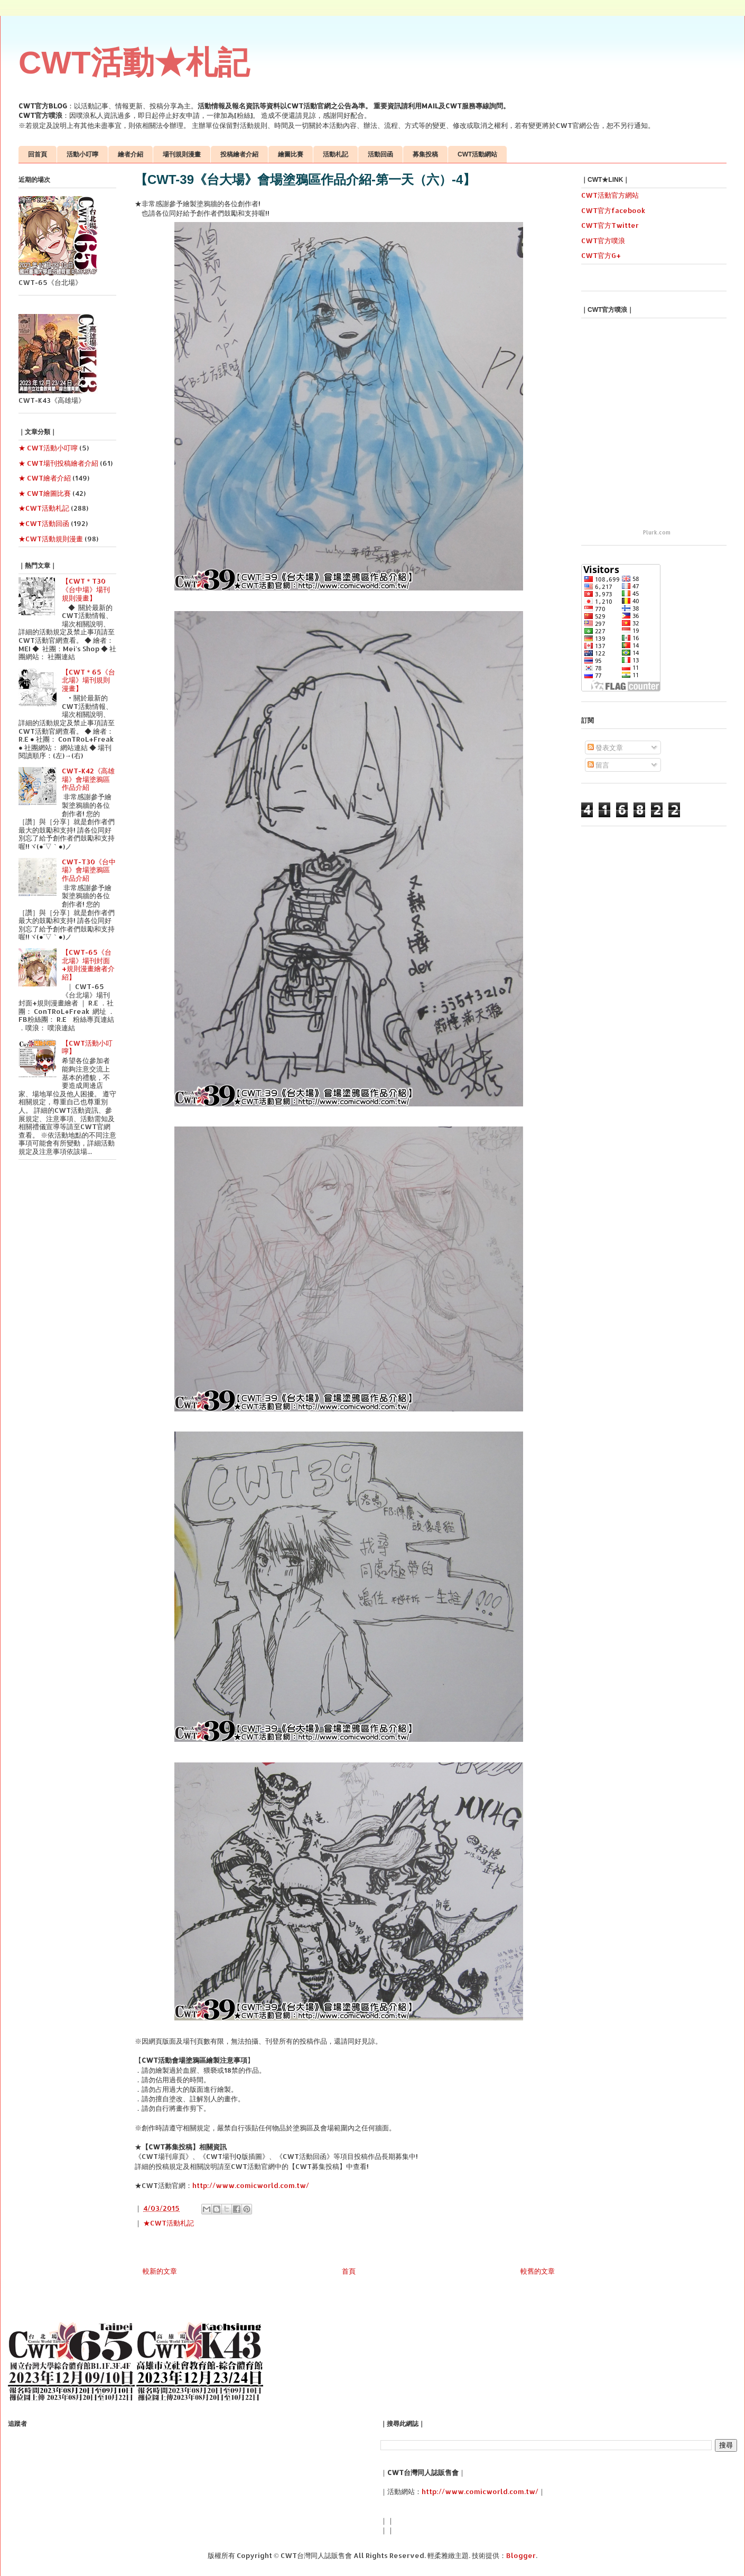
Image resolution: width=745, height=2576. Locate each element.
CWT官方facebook (613, 210)
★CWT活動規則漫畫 (50, 538)
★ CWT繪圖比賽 (44, 493)
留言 (598, 765)
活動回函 (380, 154)
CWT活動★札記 (133, 62)
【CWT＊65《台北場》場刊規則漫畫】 (88, 680)
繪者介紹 (130, 154)
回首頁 (37, 154)
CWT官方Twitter (610, 225)
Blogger (521, 2555)
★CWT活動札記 (168, 2223)
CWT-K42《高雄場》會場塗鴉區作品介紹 (88, 779)
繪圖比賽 (290, 154)
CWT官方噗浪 (603, 240)
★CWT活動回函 (43, 523)
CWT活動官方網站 (610, 195)
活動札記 (335, 154)
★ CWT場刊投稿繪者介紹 (58, 463)
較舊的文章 (537, 2271)
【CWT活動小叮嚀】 (87, 1047)
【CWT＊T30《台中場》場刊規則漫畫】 (86, 589)
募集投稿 (425, 154)
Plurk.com (656, 532)
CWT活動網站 (477, 154)
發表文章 (605, 747)
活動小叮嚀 (82, 154)
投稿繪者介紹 (239, 154)
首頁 (349, 2271)
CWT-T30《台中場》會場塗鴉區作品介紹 (89, 869)
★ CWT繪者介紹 (44, 478)
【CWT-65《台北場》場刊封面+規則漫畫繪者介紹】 (88, 964)
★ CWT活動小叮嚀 (48, 448)
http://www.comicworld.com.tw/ (250, 2185)
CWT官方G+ (601, 255)
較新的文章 (160, 2271)
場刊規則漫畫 (182, 154)
